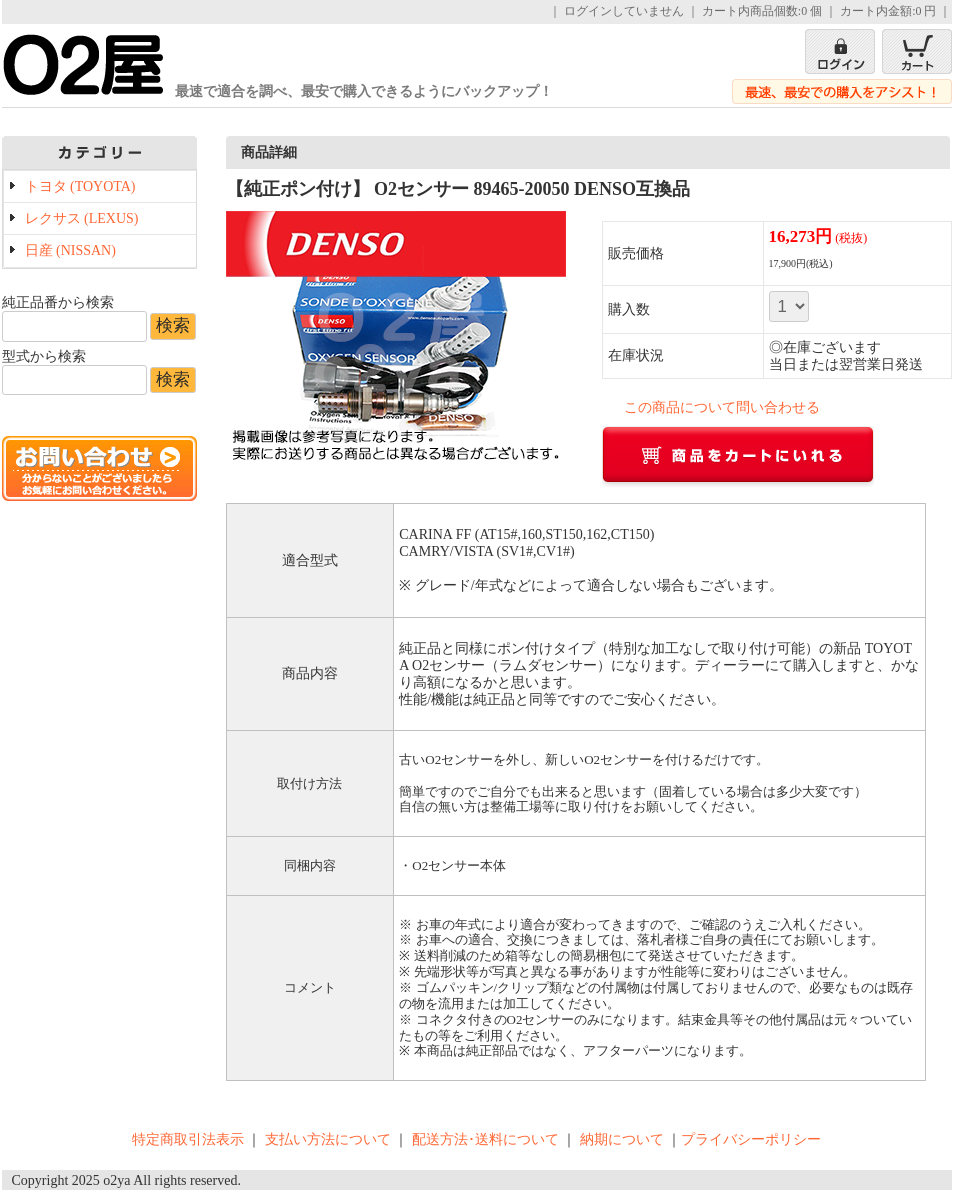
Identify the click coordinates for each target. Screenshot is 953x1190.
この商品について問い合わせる (722, 407)
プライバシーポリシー (751, 1139)
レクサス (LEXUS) (82, 218)
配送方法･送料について (485, 1139)
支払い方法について (328, 1139)
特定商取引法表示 (188, 1139)
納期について (622, 1139)
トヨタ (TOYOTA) (80, 186)
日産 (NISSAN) (70, 250)
